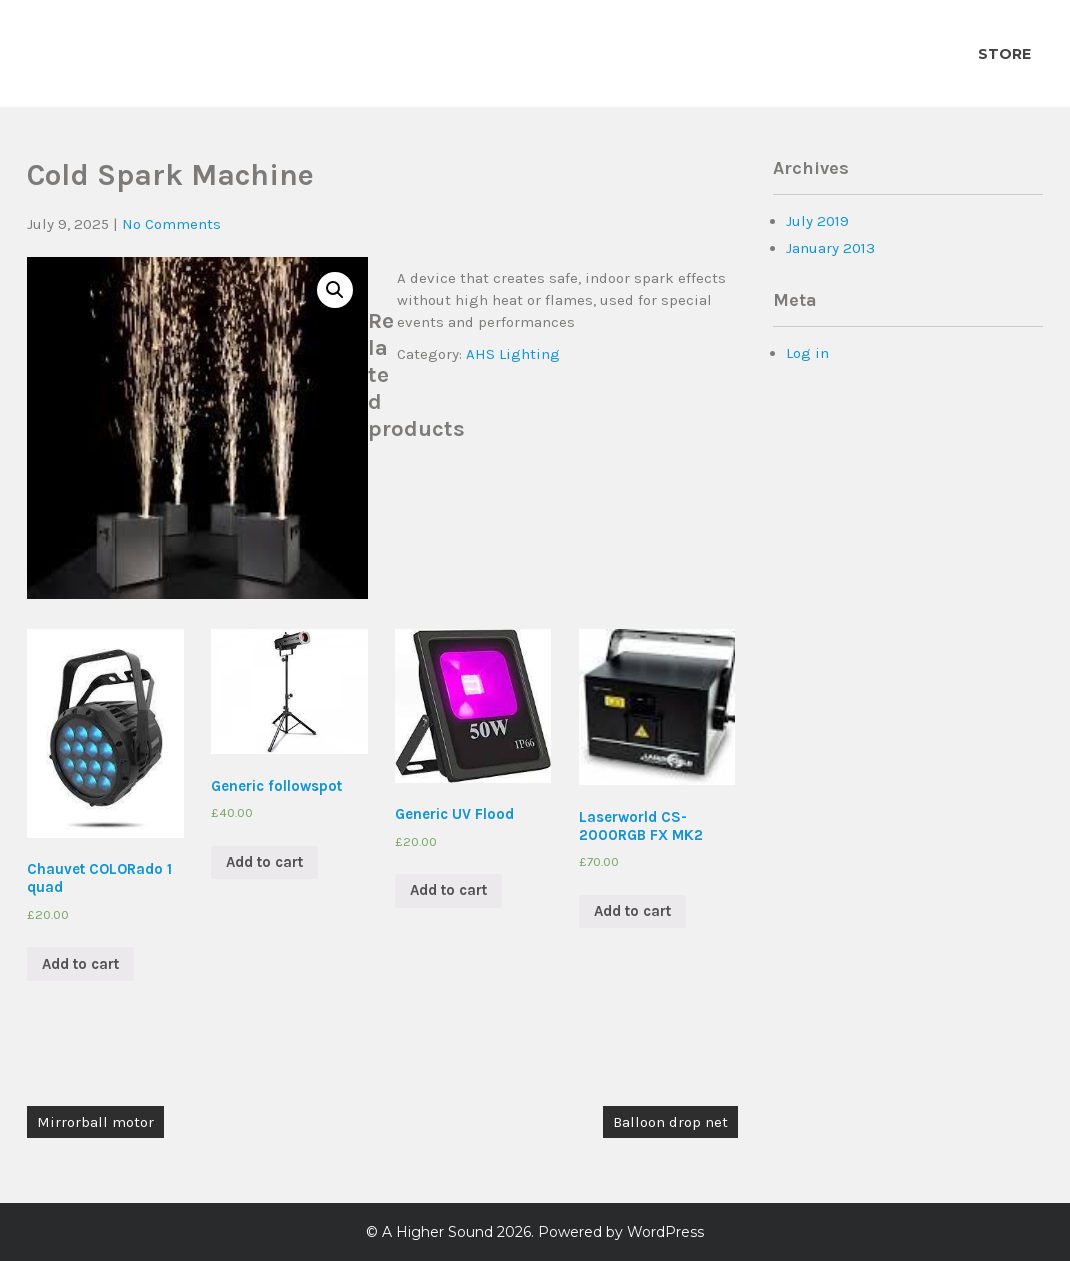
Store (1004, 54)
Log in (807, 353)
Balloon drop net (670, 1122)
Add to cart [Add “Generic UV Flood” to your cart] (448, 890)
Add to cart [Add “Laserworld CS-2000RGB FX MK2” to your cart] (632, 911)
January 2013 (830, 248)
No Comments (171, 224)
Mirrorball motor (95, 1122)
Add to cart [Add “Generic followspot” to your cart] (264, 862)
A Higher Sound (437, 1232)
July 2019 (817, 221)
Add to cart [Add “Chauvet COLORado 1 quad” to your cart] (80, 964)
